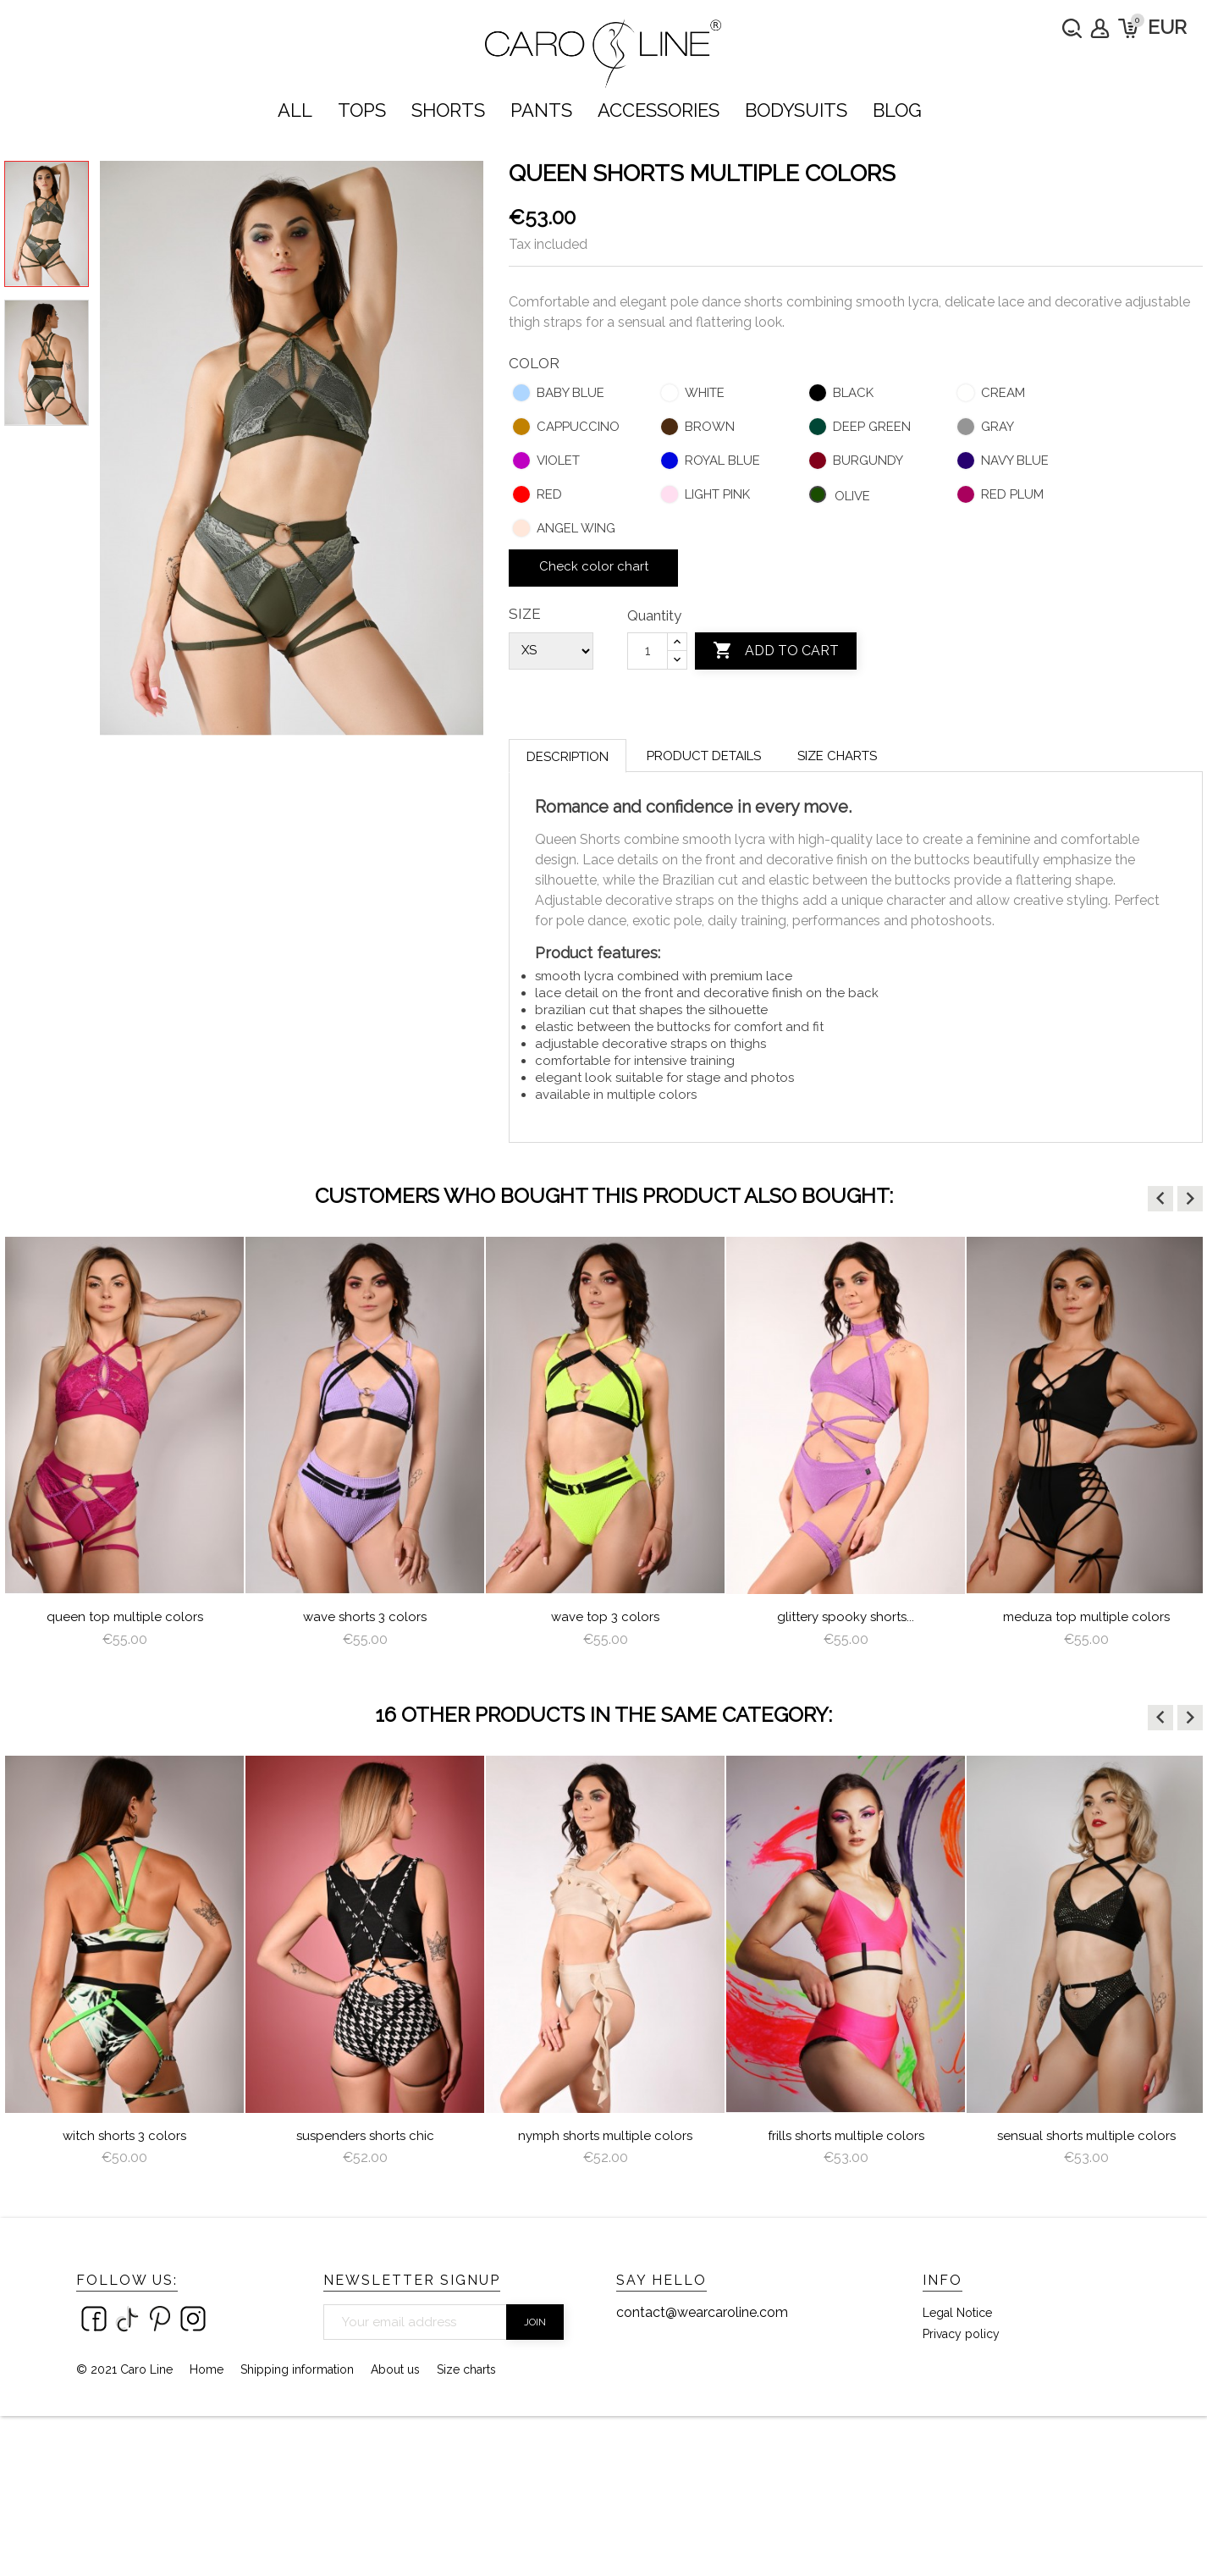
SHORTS (448, 110)
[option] (124, 1449)
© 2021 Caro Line (124, 2369)
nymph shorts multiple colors (605, 2135)
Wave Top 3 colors (605, 1616)
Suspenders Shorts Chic (365, 2135)
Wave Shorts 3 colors (365, 1616)
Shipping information (297, 2369)
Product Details (704, 756)
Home (206, 2369)
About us (395, 2369)
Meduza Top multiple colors (1086, 1616)
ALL (295, 110)
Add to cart (776, 651)
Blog (897, 110)
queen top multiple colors (125, 1616)
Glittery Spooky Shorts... (845, 1616)
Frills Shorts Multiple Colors (846, 2135)
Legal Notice (957, 2313)
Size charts (837, 756)
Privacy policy (961, 2334)
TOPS (362, 110)
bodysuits (796, 110)
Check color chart (593, 566)
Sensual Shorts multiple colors (1086, 2135)
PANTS (541, 110)
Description (567, 756)
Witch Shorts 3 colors (124, 2135)
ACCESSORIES (658, 110)
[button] (1160, 1198)
